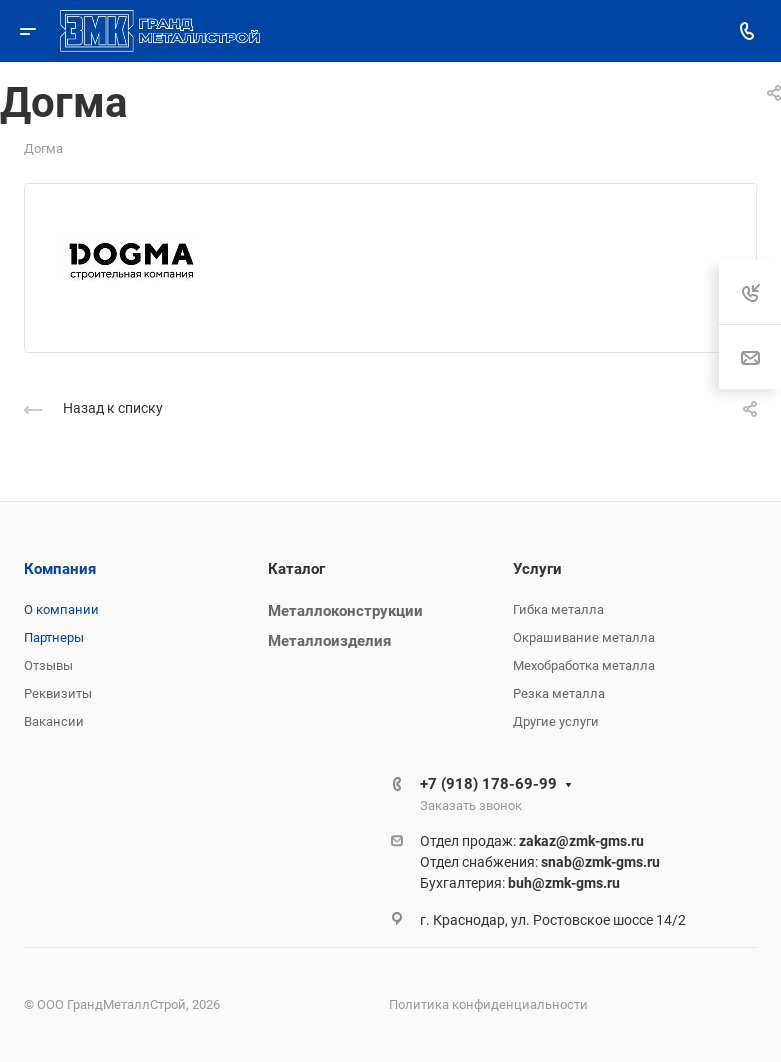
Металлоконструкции (345, 611)
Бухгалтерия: (520, 883)
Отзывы (48, 665)
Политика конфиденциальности (488, 1004)
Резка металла (559, 693)
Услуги (537, 569)
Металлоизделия (329, 641)
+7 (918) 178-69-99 (488, 784)
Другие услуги (556, 721)
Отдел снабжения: (540, 862)
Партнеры (54, 637)
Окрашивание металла (584, 637)
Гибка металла (558, 609)
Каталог (296, 569)
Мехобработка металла (584, 665)
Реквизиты (58, 693)
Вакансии (54, 721)
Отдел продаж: (532, 841)
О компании (61, 609)
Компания (60, 569)
